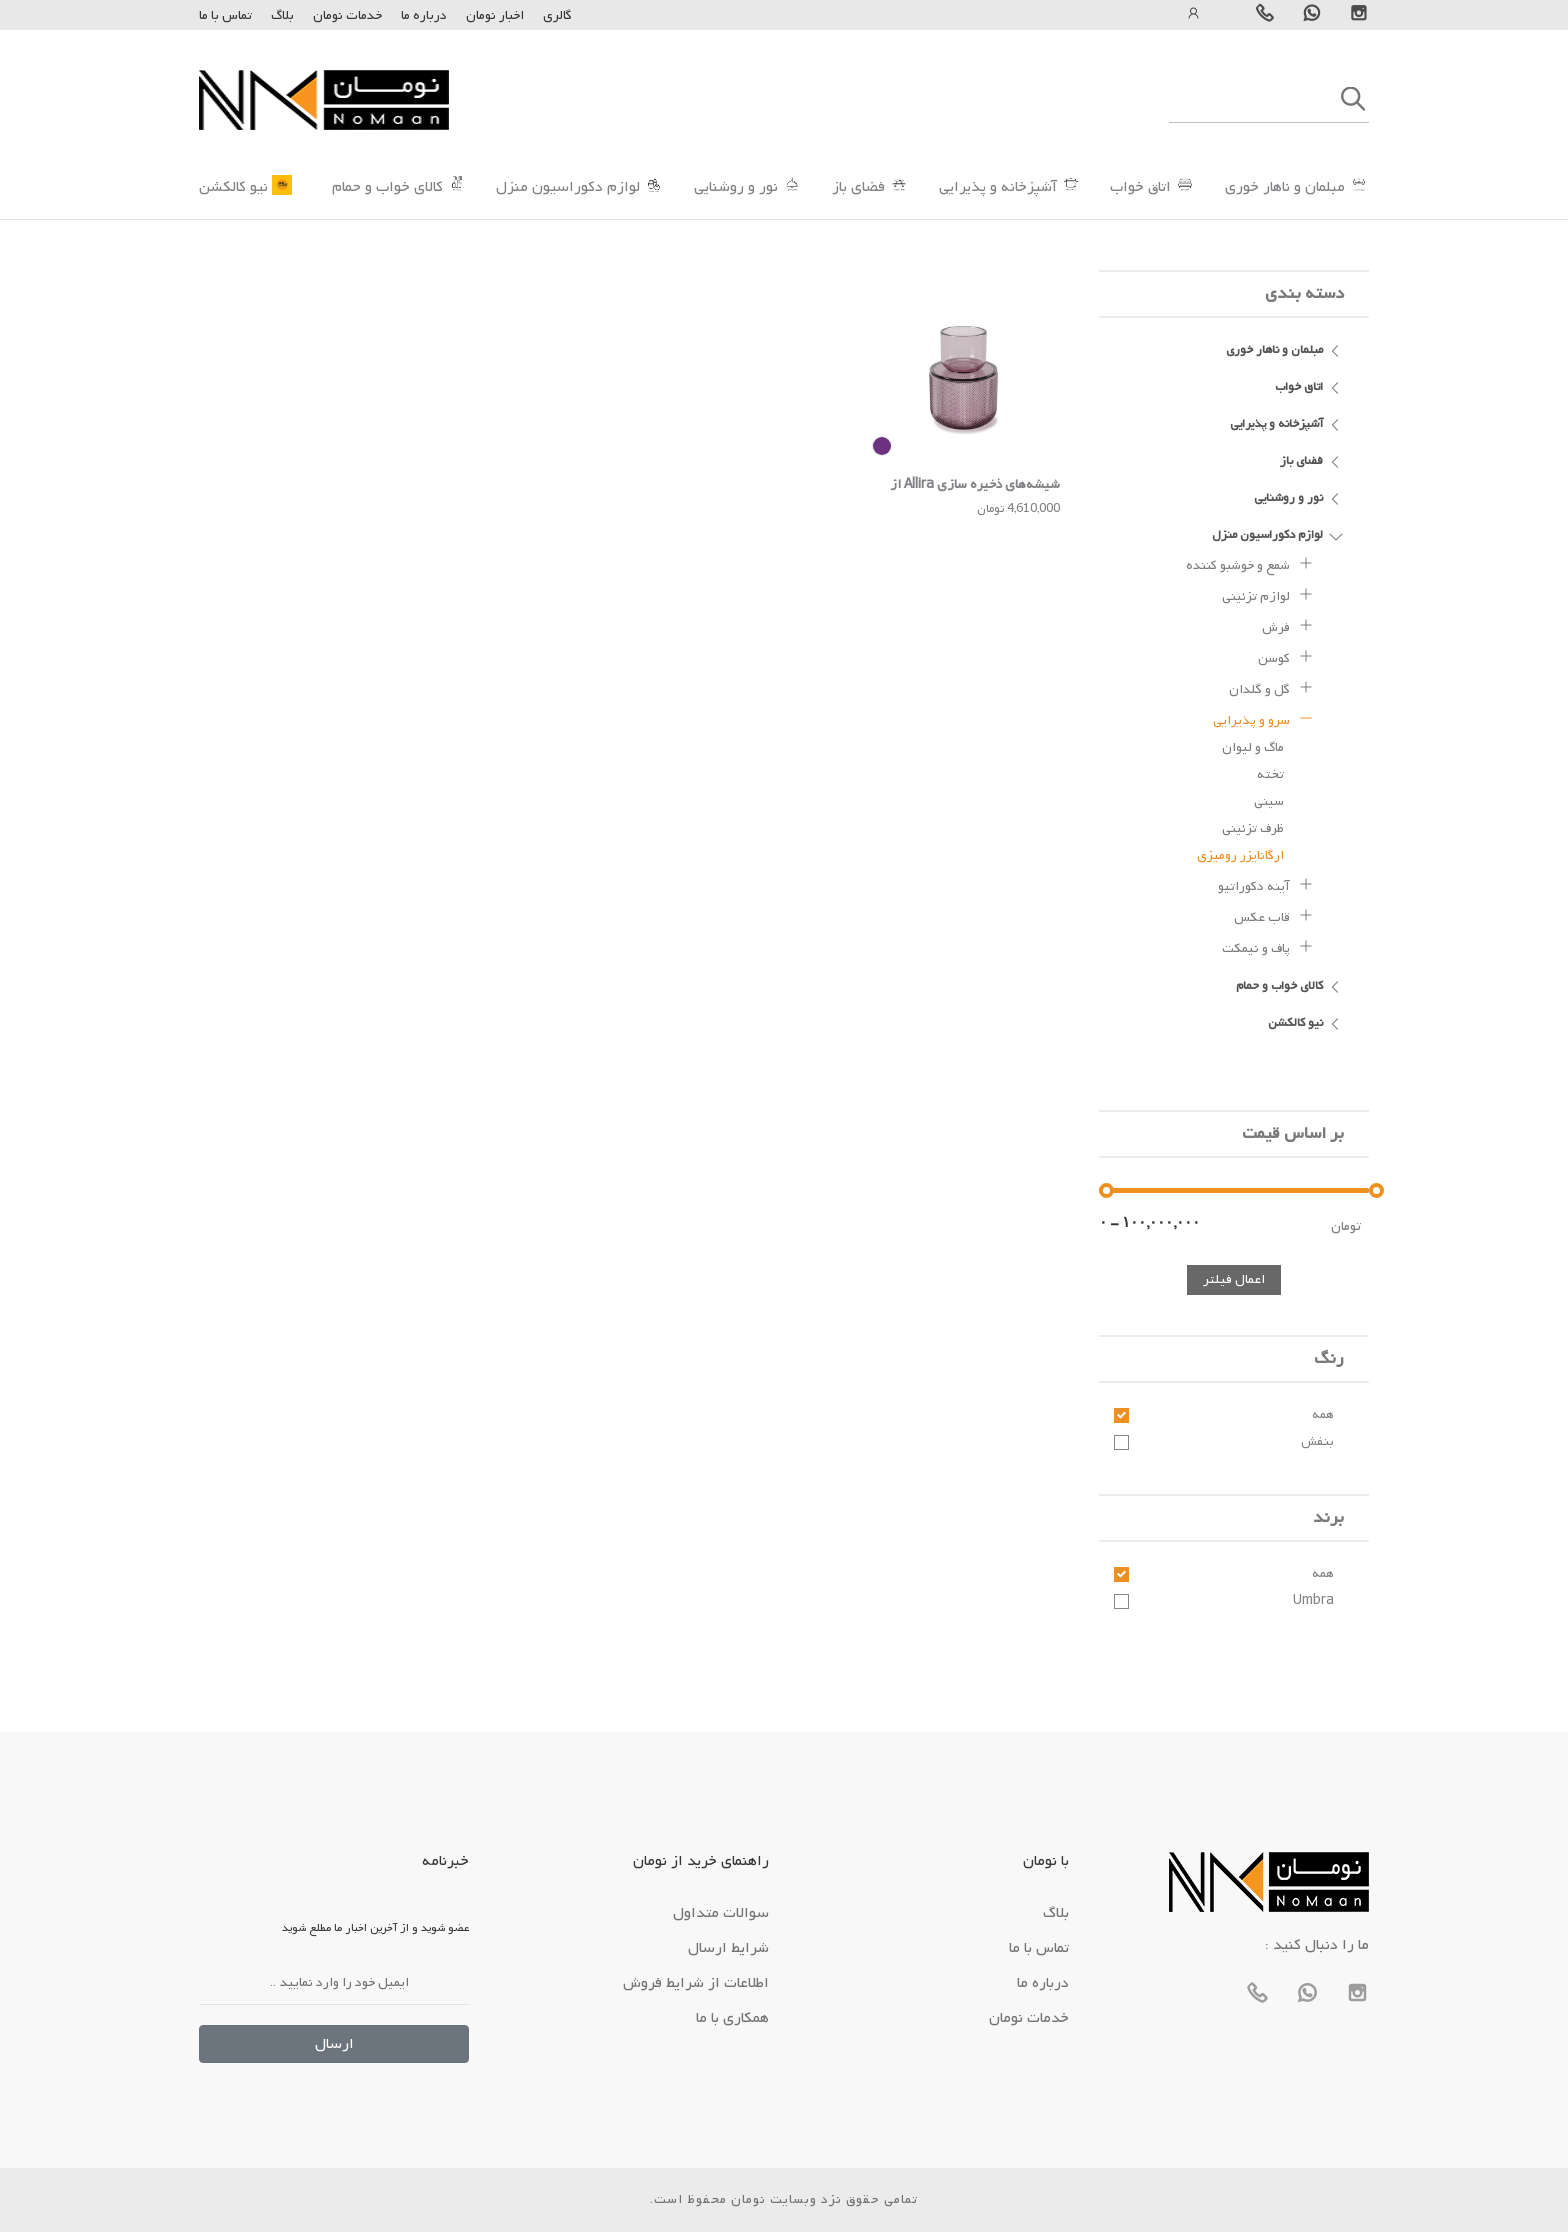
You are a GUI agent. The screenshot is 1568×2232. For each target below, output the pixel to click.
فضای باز (858, 187)
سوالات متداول (721, 1913)
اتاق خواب (1140, 187)
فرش (1288, 625)
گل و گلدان (1271, 687)
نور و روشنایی (736, 187)
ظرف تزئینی (1253, 828)
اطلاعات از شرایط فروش (696, 1983)
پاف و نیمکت (1268, 946)
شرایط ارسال (728, 1948)
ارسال (334, 2044)
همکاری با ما (732, 2018)
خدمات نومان (347, 15)
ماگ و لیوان (1253, 747)
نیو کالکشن (233, 187)
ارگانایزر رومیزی (1240, 855)
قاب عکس (1274, 915)
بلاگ (282, 15)
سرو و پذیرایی (1263, 718)
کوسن (1286, 656)
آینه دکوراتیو (1266, 884)
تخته (1270, 774)
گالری (557, 15)
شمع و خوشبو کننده (1250, 563)
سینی (1269, 801)
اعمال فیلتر (1234, 1279)
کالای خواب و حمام (387, 187)
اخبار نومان (495, 15)
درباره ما (422, 15)
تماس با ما (225, 15)
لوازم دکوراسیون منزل (568, 187)
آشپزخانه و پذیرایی (998, 187)
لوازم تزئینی (1268, 594)
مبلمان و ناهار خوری (1285, 187)
